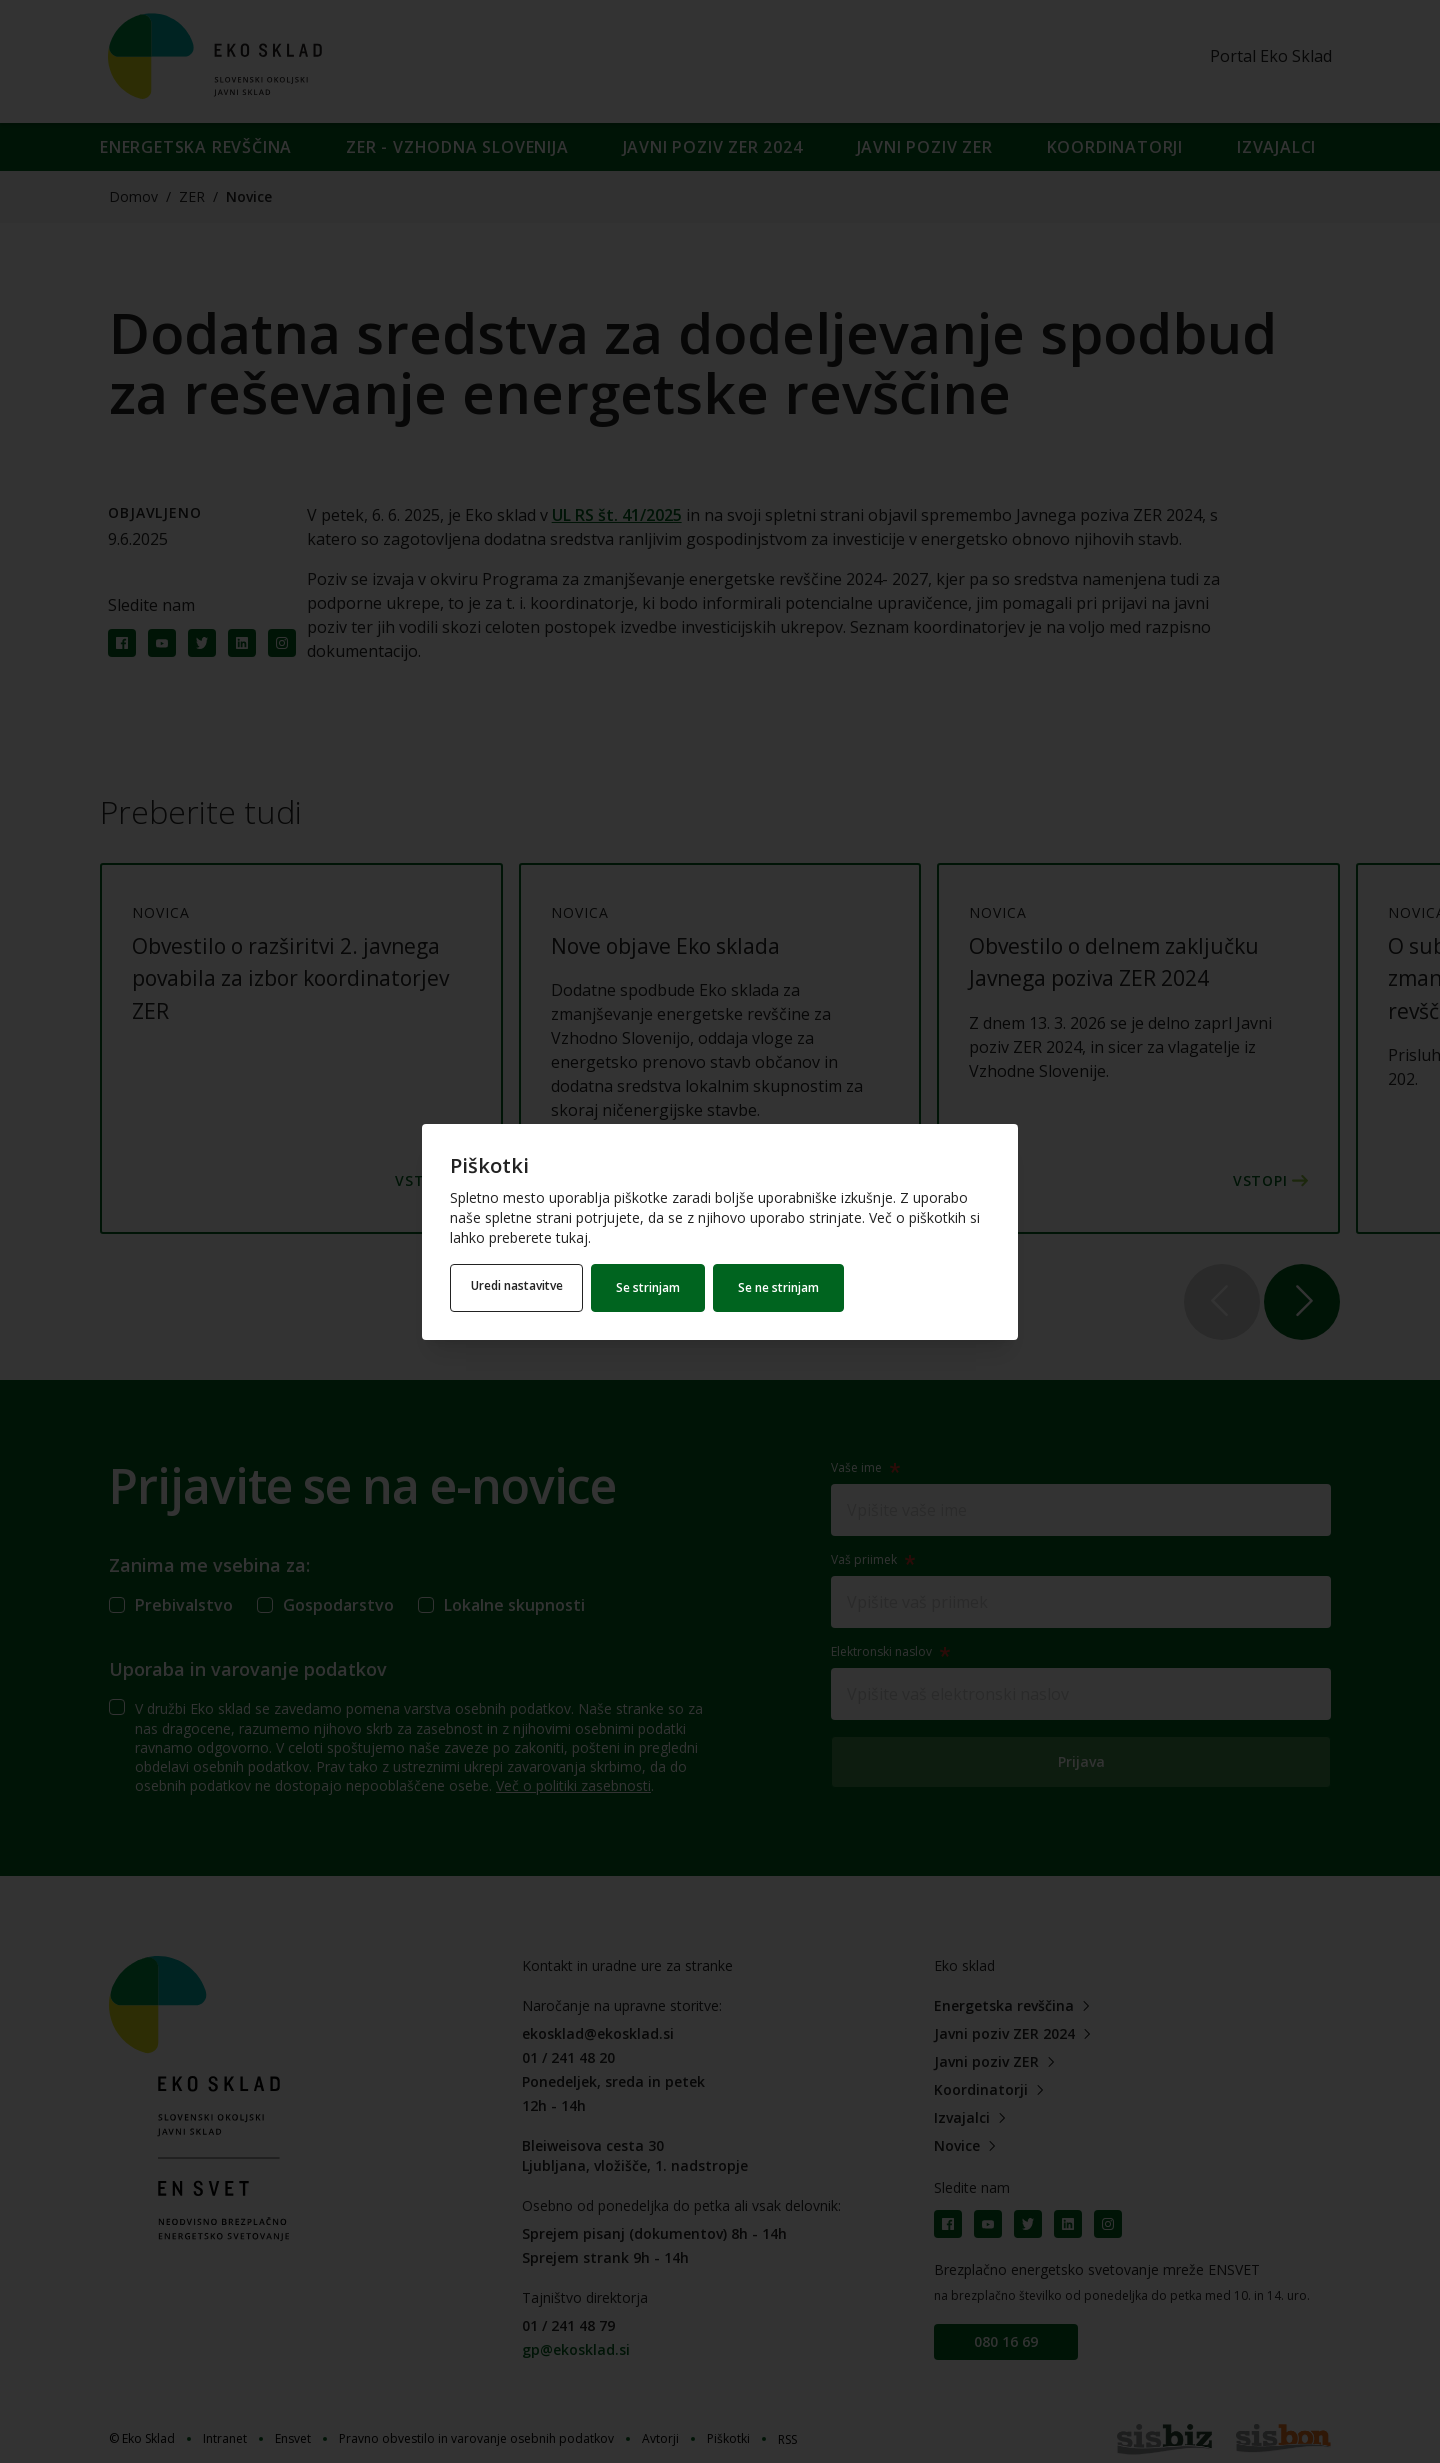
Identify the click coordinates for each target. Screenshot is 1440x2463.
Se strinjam (657, 1287)
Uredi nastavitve (521, 1287)
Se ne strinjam (787, 1287)
